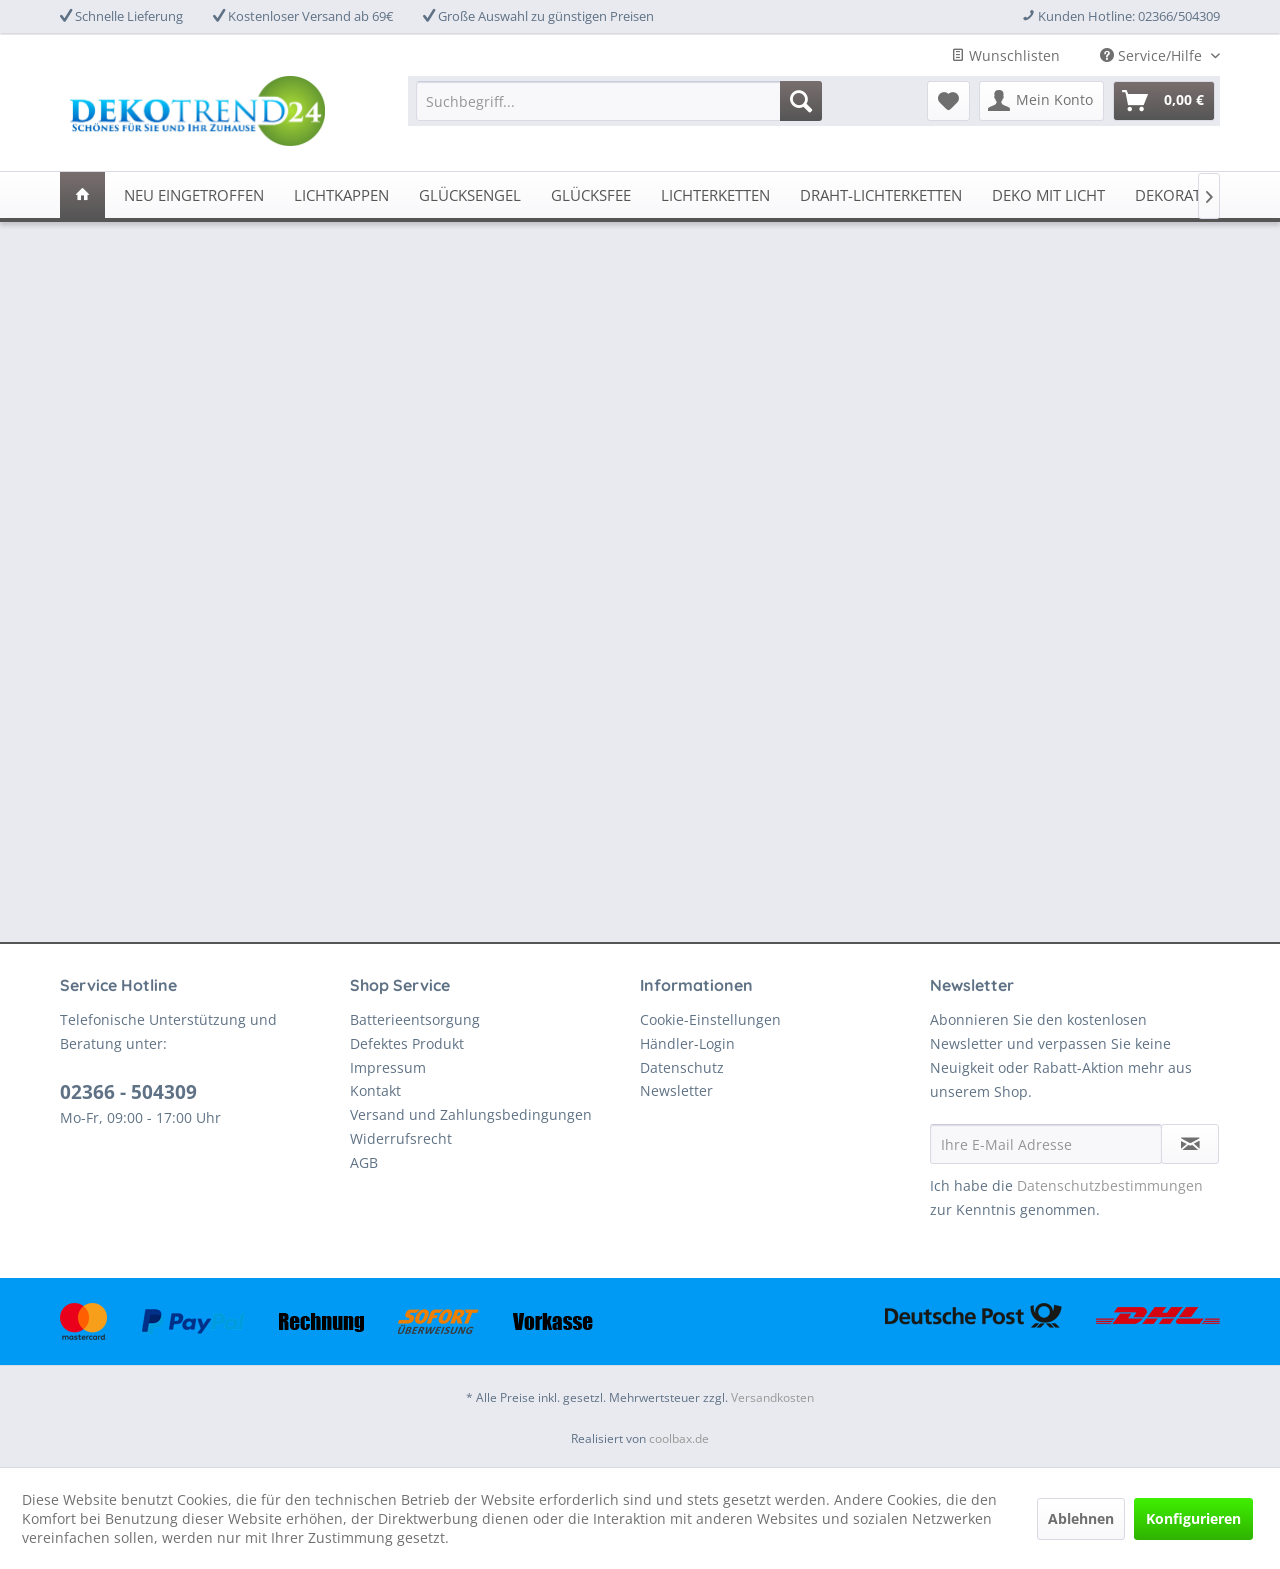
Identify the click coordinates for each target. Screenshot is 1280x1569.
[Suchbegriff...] (619, 101)
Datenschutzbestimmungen (1110, 1185)
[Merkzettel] (948, 101)
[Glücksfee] (591, 195)
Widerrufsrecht (401, 1138)
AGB (364, 1162)
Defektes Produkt (407, 1043)
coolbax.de (679, 1438)
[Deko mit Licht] (1048, 195)
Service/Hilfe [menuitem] (1153, 55)
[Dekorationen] (1191, 195)
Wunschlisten (1005, 55)
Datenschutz (682, 1067)
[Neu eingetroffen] (194, 195)
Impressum (388, 1067)
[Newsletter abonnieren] (1190, 1144)
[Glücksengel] (470, 195)
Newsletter (676, 1090)
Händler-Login (687, 1043)
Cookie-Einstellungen (710, 1019)
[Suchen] (801, 101)
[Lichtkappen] (341, 195)
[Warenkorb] (1164, 101)
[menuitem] (619, 101)
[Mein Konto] (1041, 101)
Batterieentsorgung (415, 1019)
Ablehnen (1081, 1518)
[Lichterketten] (715, 195)
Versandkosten (772, 1397)
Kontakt (375, 1090)
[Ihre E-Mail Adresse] (1046, 1144)
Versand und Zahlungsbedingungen (471, 1114)
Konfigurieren (1193, 1518)
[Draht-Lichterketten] (881, 195)
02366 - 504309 (128, 1092)
